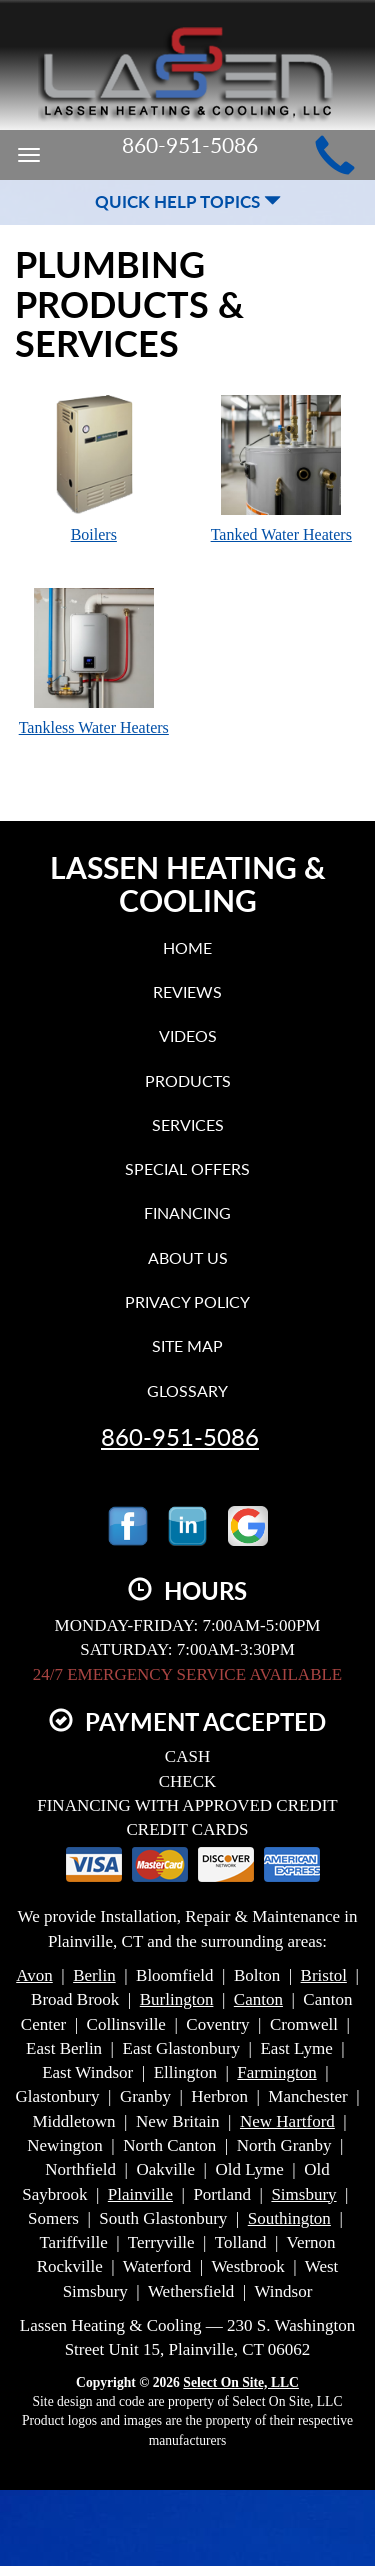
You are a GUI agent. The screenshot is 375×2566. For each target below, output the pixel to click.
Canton (258, 1999)
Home (187, 947)
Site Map (187, 1345)
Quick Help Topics (188, 201)
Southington (289, 2218)
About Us (188, 1257)
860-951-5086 (180, 1437)
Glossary (187, 1390)
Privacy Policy (187, 1301)
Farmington (276, 2072)
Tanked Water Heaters (282, 468)
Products (188, 1080)
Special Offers (187, 1168)
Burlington (177, 1999)
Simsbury (303, 2194)
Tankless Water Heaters (94, 661)
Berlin (94, 1975)
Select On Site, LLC (241, 2382)
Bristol (324, 1975)
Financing (187, 1212)
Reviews (187, 991)
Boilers (94, 468)
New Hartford (287, 2121)
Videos (188, 1035)
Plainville (140, 2194)
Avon (34, 1975)
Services (188, 1124)
